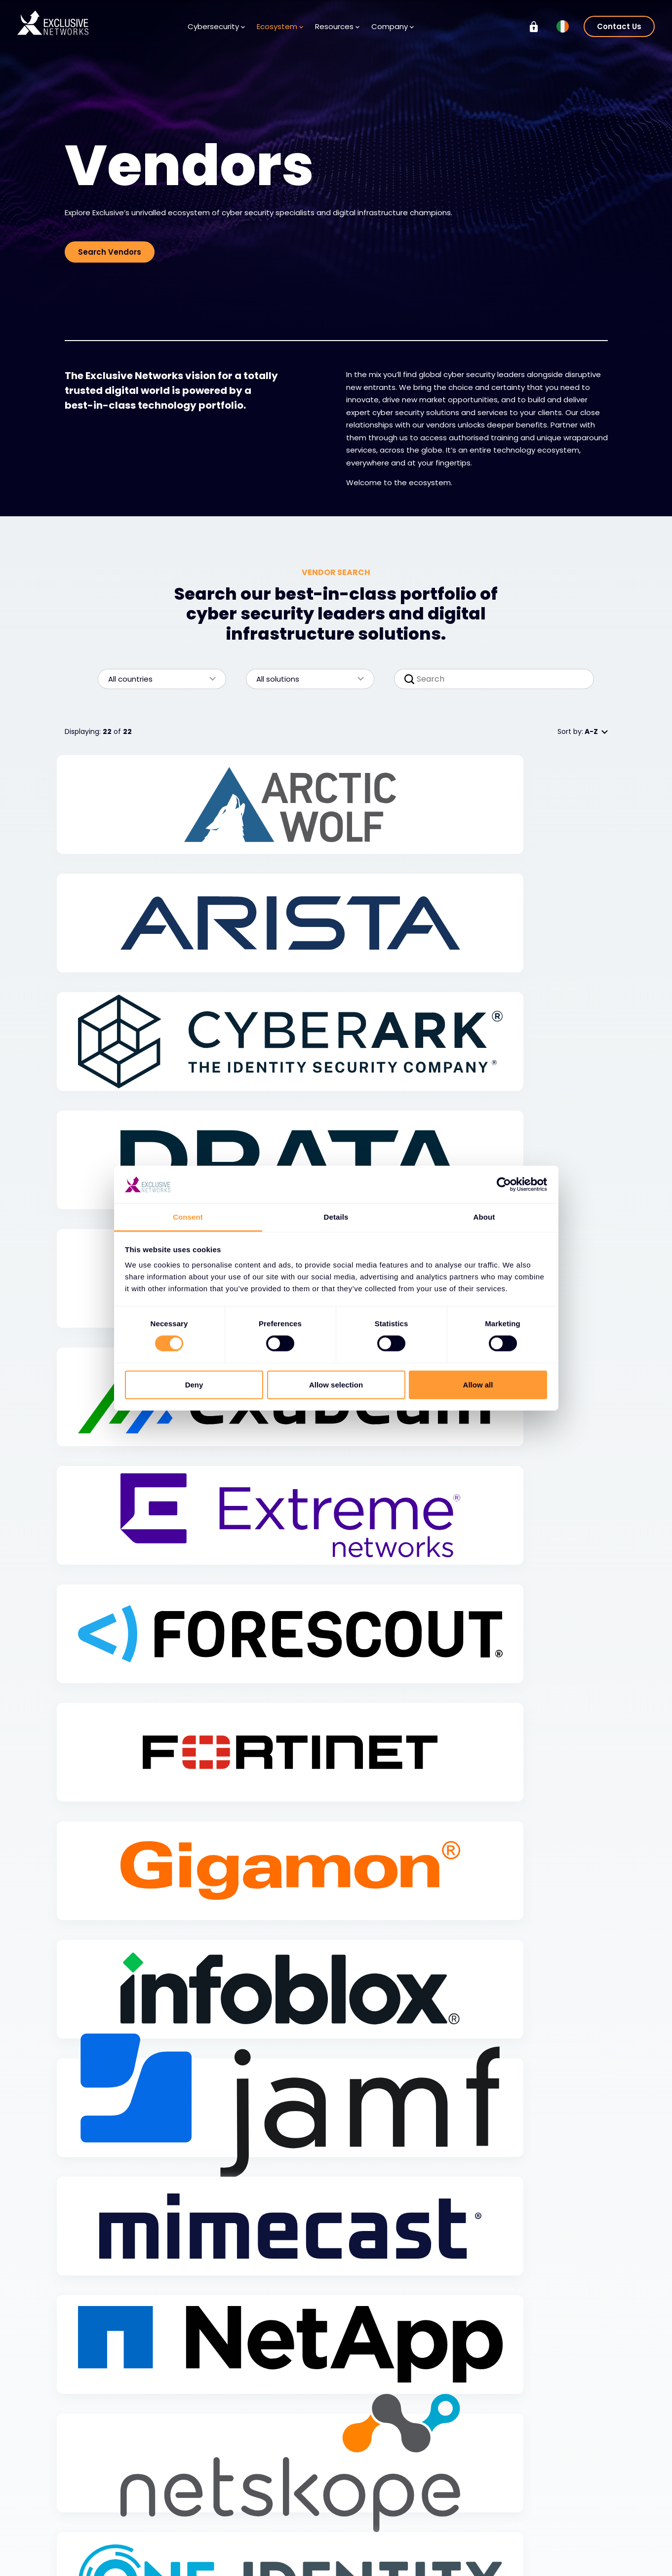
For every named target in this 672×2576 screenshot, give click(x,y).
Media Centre (285, 2531)
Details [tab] (336, 1217)
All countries (157, 679)
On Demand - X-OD (558, 2545)
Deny (194, 1384)
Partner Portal (186, 2560)
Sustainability (546, 2530)
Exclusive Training (554, 2501)
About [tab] (484, 1217)
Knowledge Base (289, 2516)
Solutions (90, 2516)
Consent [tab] (188, 1217)
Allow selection (336, 1384)
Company (392, 26)
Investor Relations (554, 2516)
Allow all (478, 1384)
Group (538, 2482)
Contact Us (619, 26)
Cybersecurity (216, 26)
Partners (182, 2531)
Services (89, 2531)
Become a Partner (199, 2545)
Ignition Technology (558, 2559)
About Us (371, 2516)
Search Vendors (109, 252)
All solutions (305, 679)
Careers (369, 2531)
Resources (337, 26)
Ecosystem (280, 26)
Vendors (182, 2516)
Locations (372, 2560)
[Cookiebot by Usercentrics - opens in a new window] (504, 1184)
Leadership (374, 2545)
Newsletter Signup (292, 2545)
